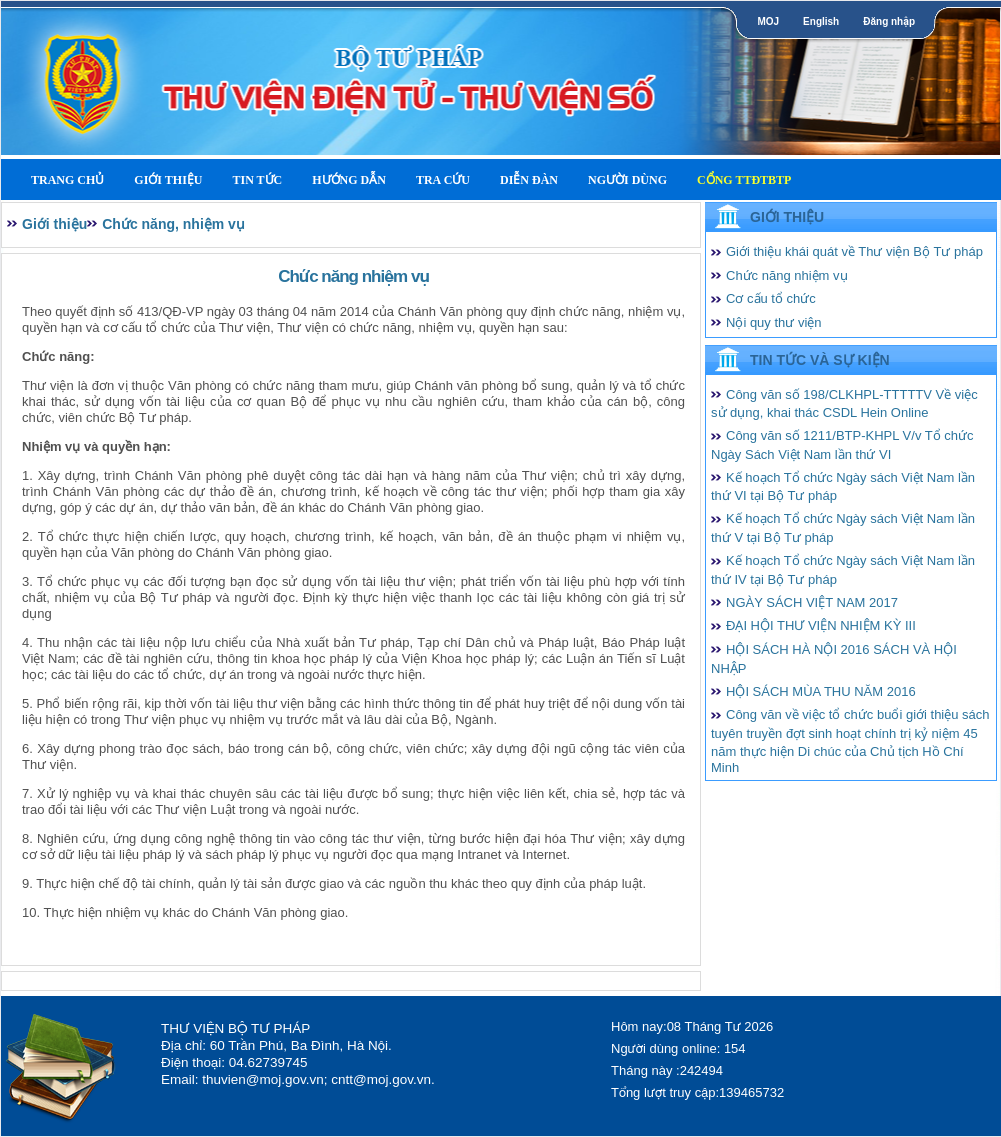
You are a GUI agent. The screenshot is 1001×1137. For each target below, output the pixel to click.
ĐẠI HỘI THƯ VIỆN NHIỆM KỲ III (821, 625)
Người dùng (627, 180)
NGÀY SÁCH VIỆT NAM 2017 (812, 602)
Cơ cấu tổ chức (771, 298)
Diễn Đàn (529, 180)
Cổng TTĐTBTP (744, 180)
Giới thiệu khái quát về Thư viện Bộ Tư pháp (854, 251)
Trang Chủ (67, 180)
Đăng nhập (889, 21)
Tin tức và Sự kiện (820, 360)
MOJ (768, 21)
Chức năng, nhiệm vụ (173, 224)
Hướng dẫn (349, 180)
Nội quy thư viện (774, 322)
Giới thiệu (168, 180)
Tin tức (257, 180)
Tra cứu (443, 180)
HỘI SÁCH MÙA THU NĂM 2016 (821, 691)
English (821, 21)
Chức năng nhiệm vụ (787, 275)
